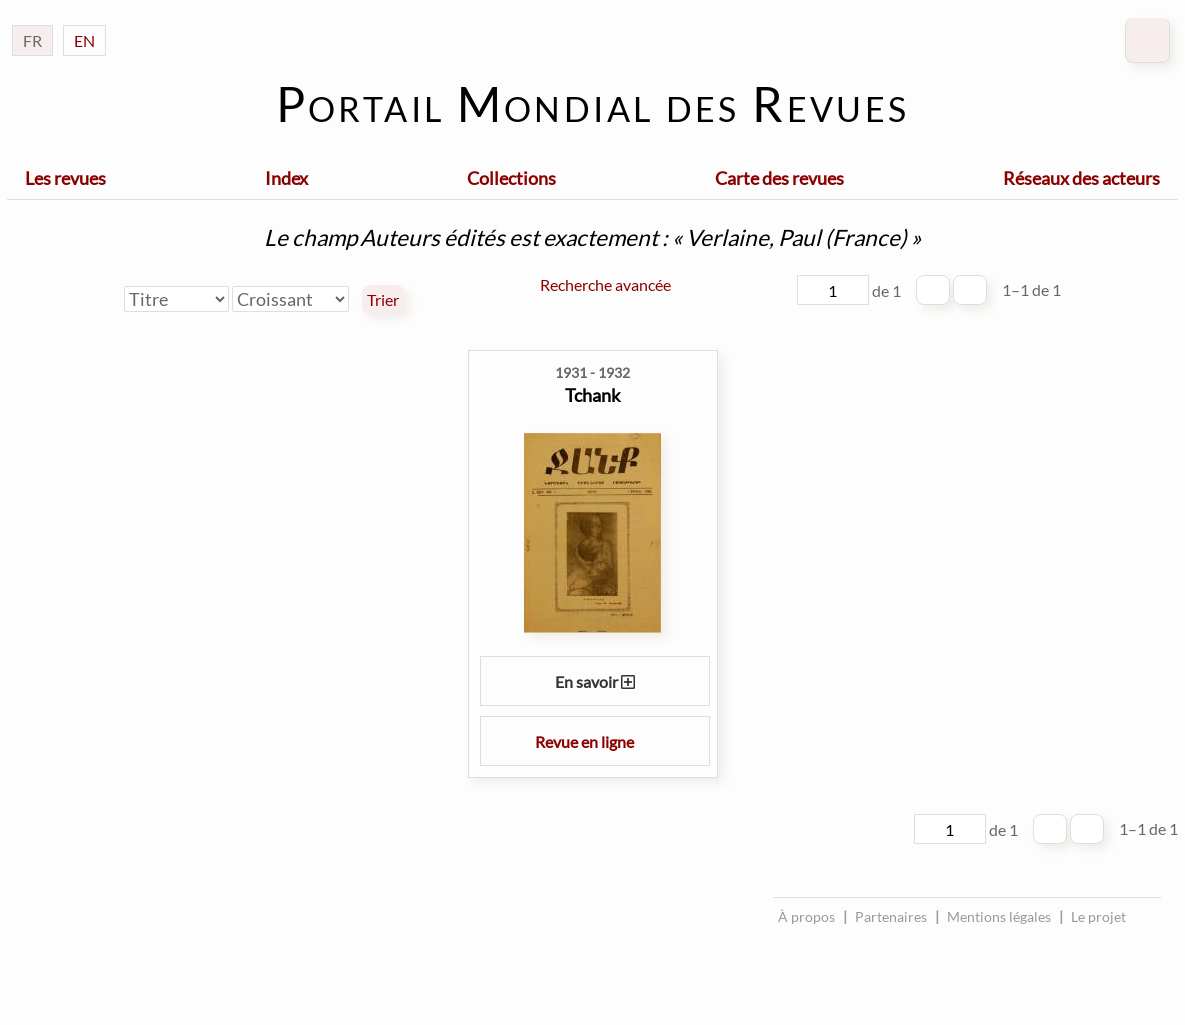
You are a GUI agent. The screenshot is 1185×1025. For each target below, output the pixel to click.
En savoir (595, 681)
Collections (511, 178)
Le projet (1098, 916)
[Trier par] (176, 299)
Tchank (592, 395)
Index (286, 178)
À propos (806, 916)
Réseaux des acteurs (1081, 178)
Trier (383, 300)
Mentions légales (999, 916)
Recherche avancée (605, 284)
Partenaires (891, 916)
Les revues (65, 178)
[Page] (833, 290)
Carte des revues (779, 178)
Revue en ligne (595, 741)
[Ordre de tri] (290, 299)
